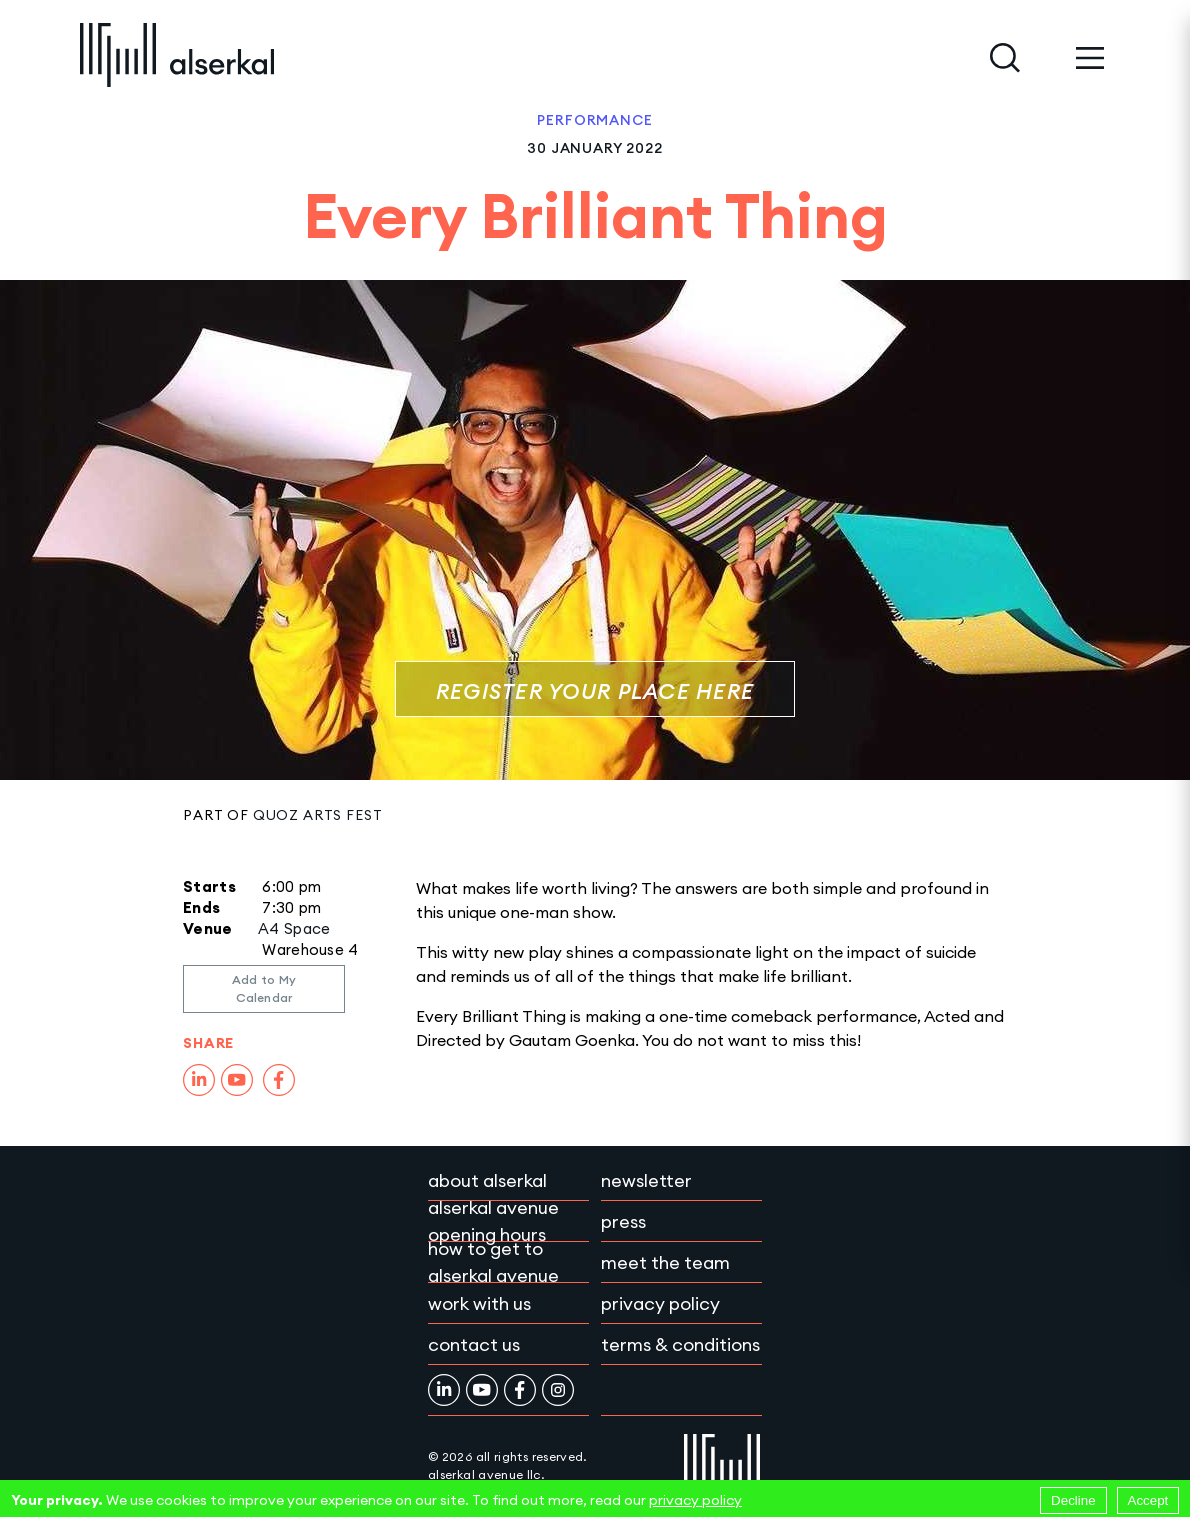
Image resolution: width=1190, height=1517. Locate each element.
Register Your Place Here (595, 691)
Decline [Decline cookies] (1073, 1500)
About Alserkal (487, 1180)
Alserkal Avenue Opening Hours (493, 1221)
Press (623, 1221)
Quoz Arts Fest (318, 815)
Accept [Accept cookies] (1148, 1500)
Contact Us (474, 1344)
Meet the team (665, 1262)
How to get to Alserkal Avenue (493, 1262)
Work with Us (479, 1303)
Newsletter (646, 1180)
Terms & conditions (680, 1344)
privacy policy (695, 1500)
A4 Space (294, 928)
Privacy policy (660, 1303)
